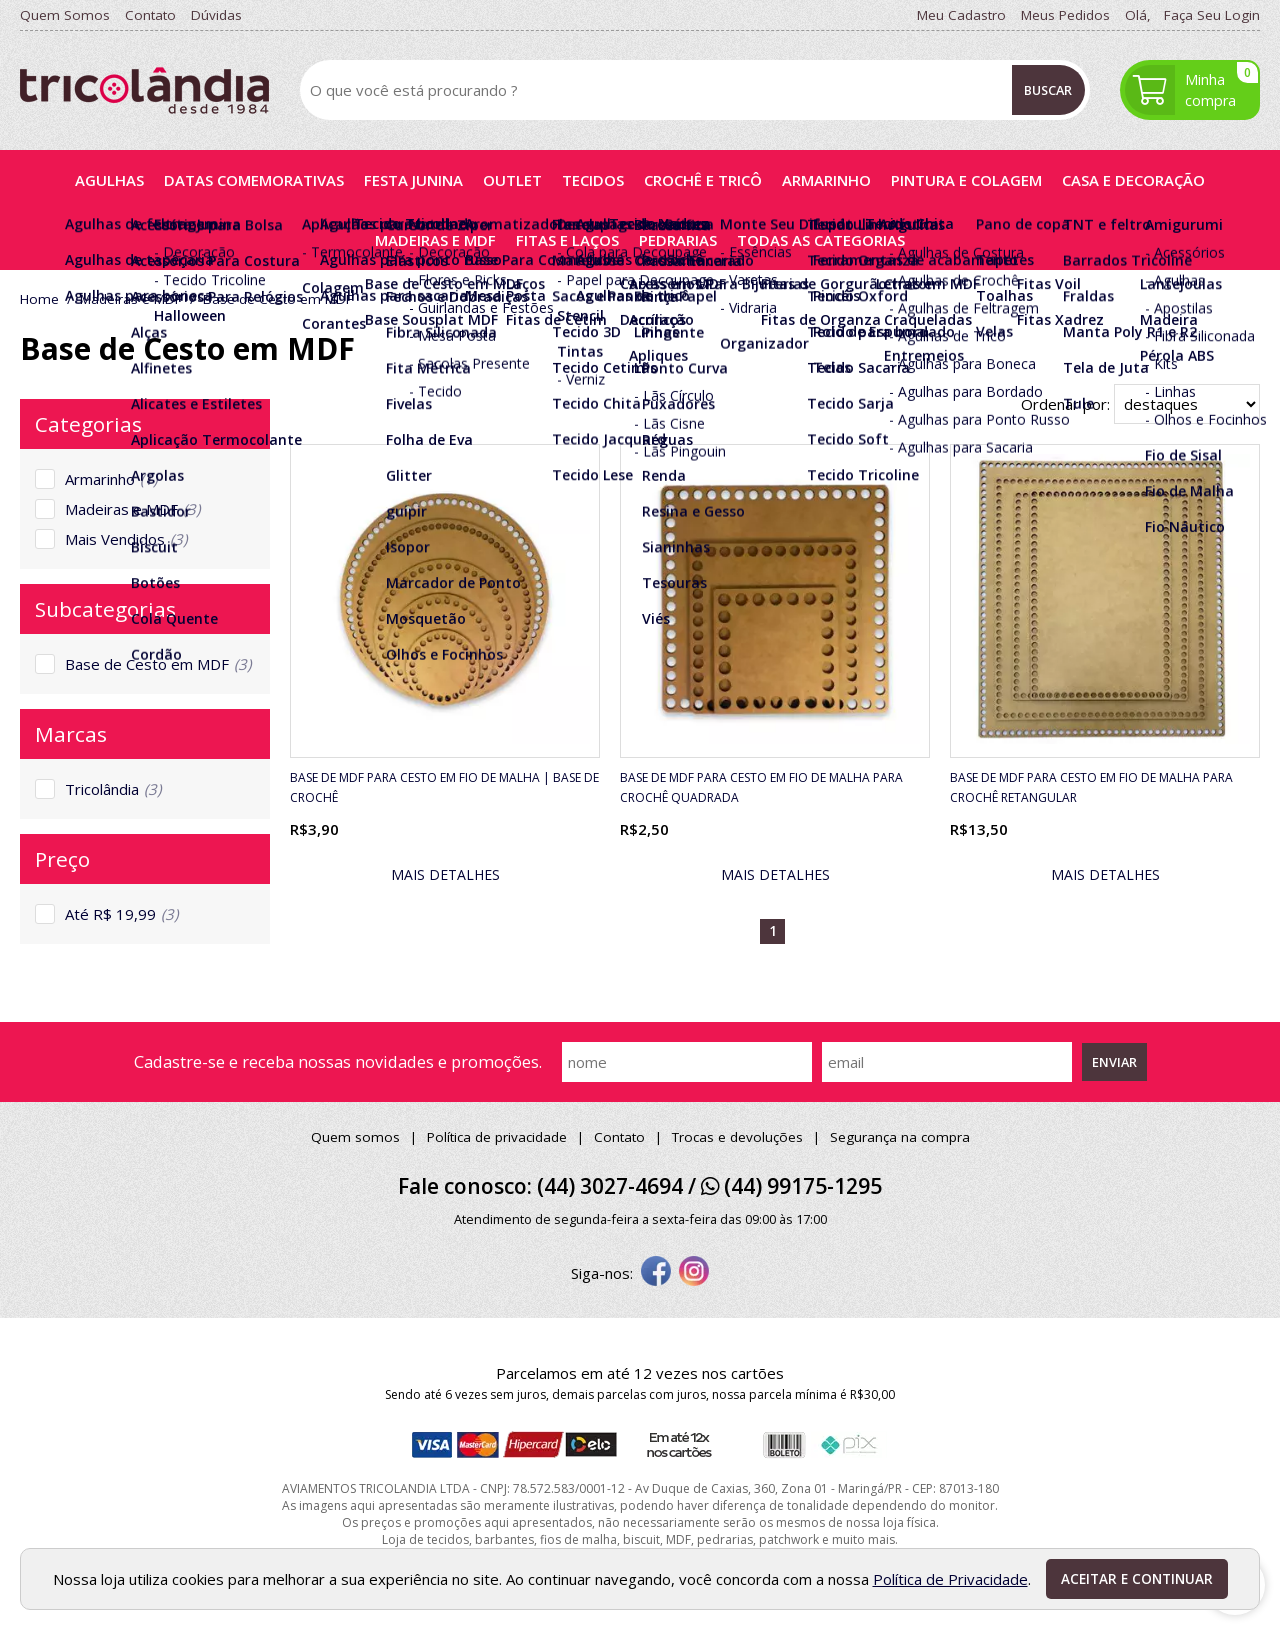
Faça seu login (1212, 15)
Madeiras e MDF (132, 509)
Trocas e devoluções (737, 1137)
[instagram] (694, 1273)
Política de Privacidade (950, 1579)
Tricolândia (113, 789)
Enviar (1114, 1062)
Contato (619, 1137)
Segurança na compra (900, 1137)
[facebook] (656, 1273)
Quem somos (355, 1137)
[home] (144, 90)
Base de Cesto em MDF (158, 664)
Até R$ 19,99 (121, 914)
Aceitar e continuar (1137, 1579)
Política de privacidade (497, 1137)
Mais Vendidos (126, 539)
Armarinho (111, 479)
